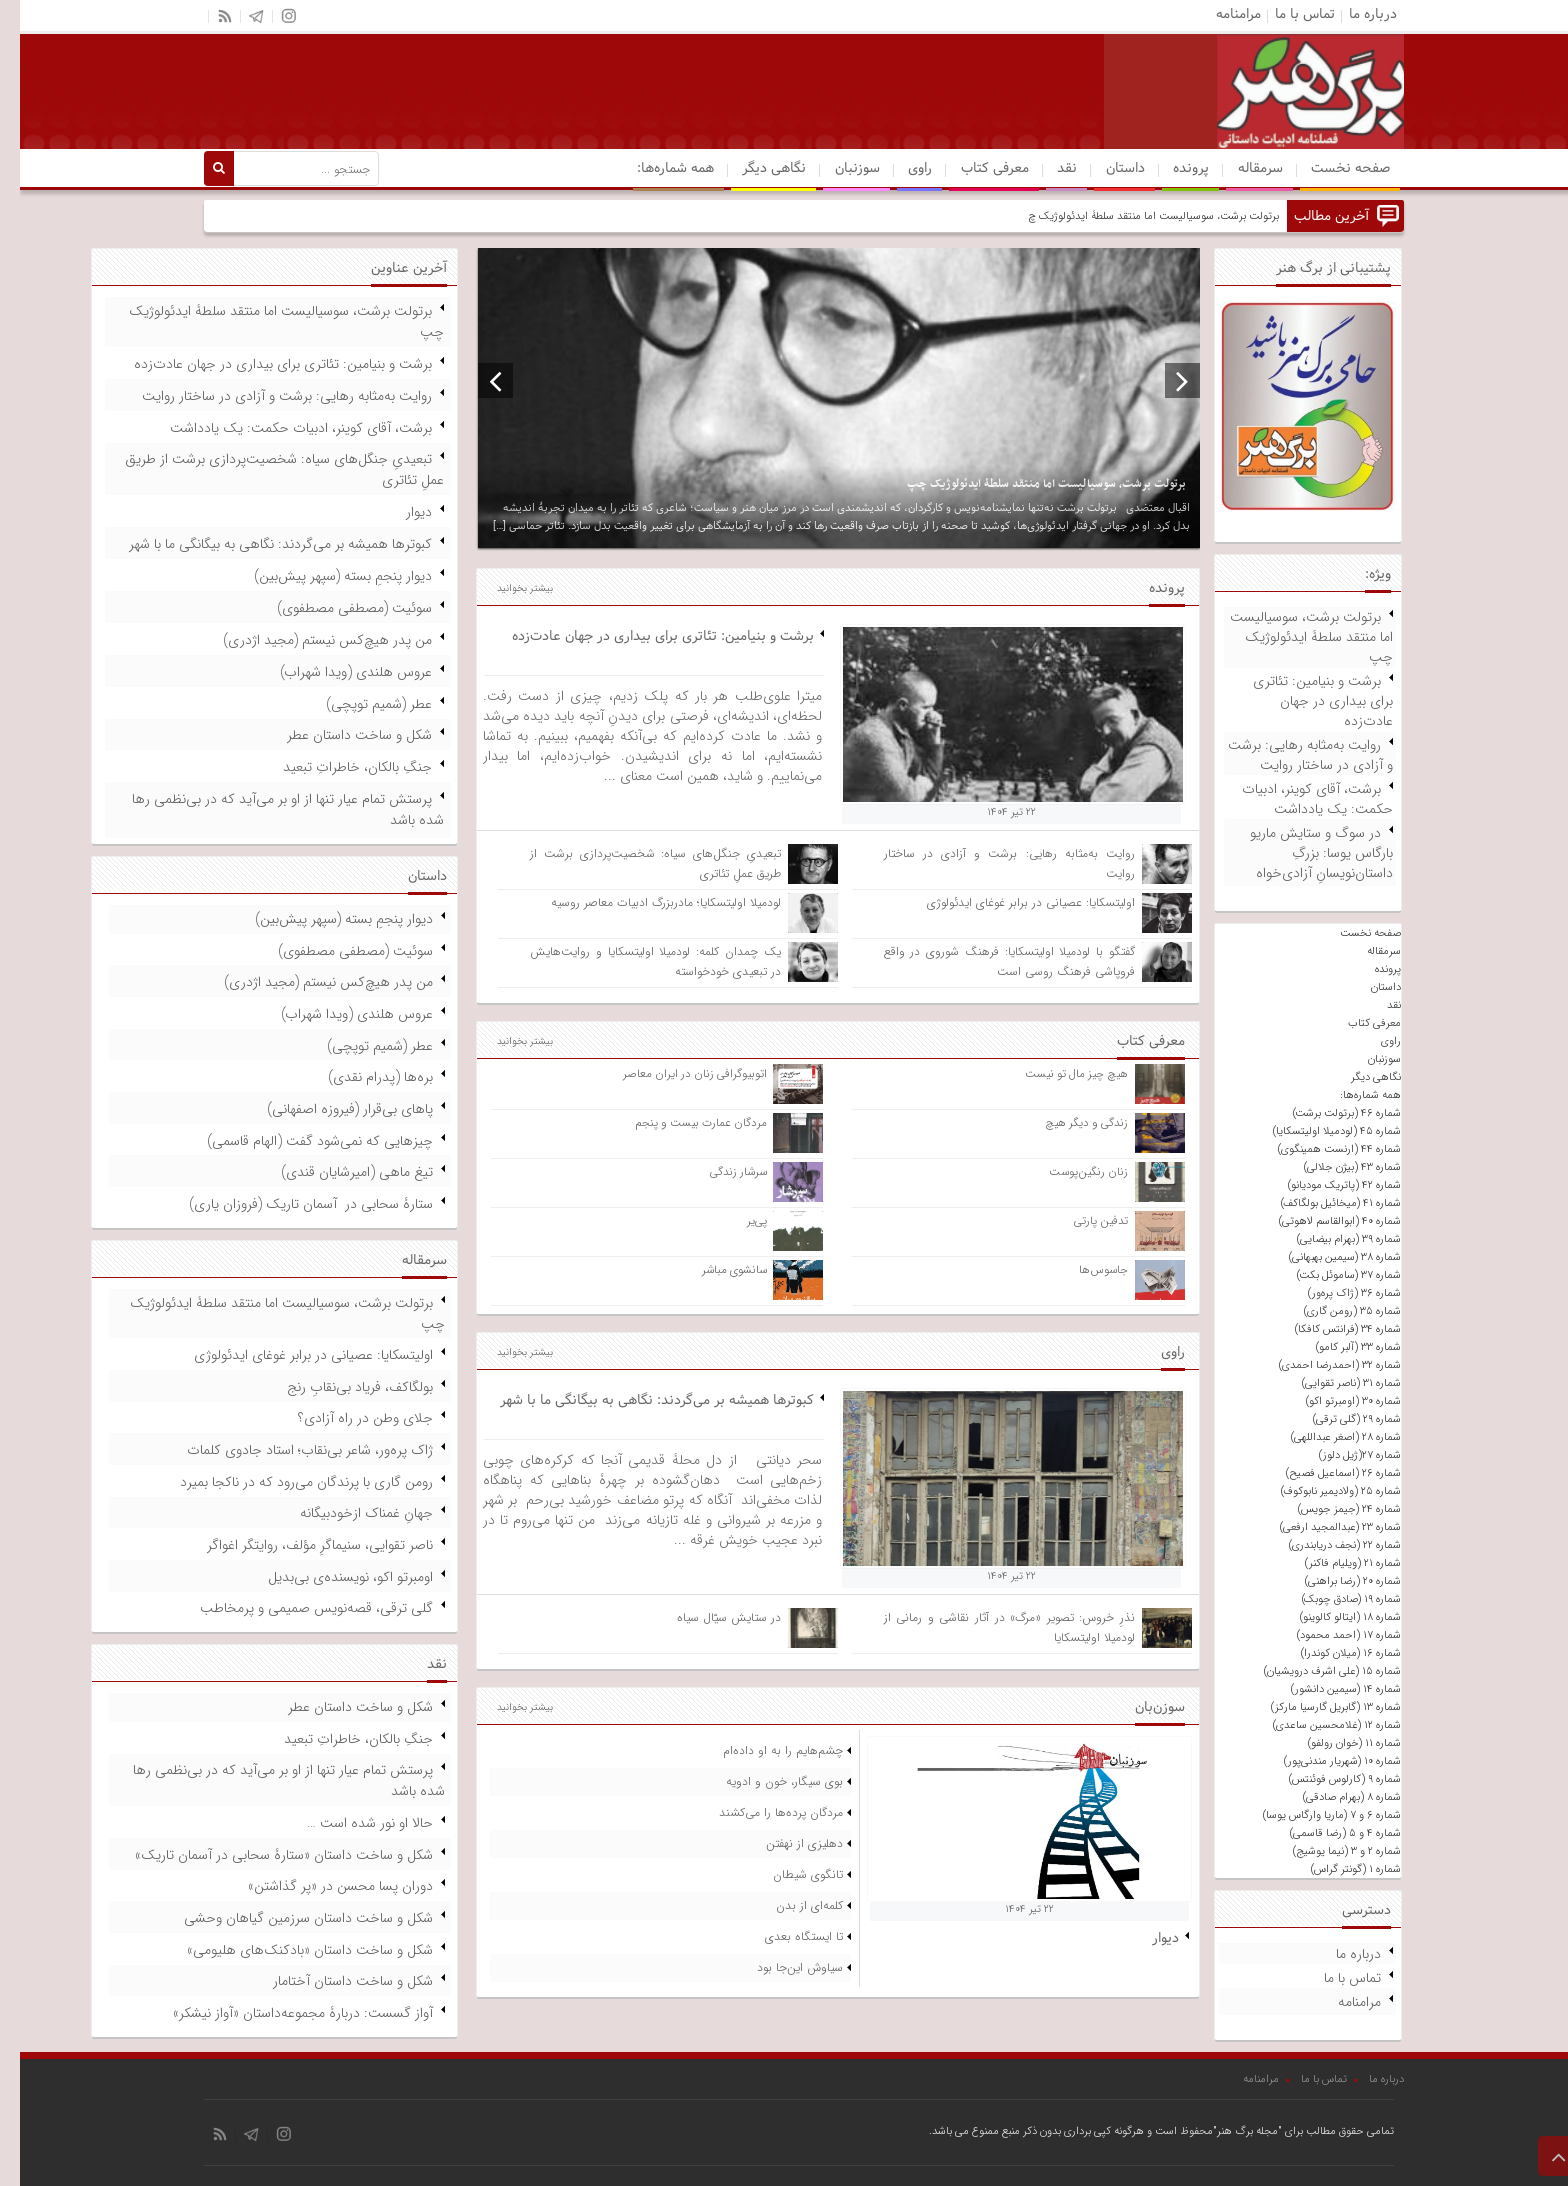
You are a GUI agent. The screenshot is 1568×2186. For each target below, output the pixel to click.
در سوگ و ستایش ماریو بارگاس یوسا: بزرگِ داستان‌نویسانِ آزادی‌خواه (1301, 853)
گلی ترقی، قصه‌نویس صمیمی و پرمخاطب (296, 1608)
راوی (900, 168)
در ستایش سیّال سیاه (709, 1617)
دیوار (1145, 1938)
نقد (1047, 168)
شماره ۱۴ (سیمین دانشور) (1326, 1689)
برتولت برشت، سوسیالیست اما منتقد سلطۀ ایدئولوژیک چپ (1291, 637)
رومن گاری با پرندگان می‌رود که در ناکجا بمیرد (286, 1482)
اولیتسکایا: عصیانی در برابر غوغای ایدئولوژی (1011, 902)
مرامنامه (1339, 2002)
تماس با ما (1332, 1978)
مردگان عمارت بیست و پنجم (681, 1123)
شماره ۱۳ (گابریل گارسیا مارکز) (1316, 1707)
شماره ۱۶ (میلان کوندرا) (1331, 1653)
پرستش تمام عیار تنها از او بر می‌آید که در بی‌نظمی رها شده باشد (268, 809)
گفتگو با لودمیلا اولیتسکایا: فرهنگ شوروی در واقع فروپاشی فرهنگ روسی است (989, 961)
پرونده (1171, 168)
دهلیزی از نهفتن (784, 1843)
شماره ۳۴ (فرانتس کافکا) (1328, 1329)
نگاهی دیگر (754, 168)
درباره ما (1338, 1954)
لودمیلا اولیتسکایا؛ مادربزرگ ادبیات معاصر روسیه (646, 902)
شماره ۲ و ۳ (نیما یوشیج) (1327, 1851)
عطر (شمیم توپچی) (359, 704)
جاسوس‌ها (1083, 1270)
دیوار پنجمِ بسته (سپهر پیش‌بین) (323, 576)
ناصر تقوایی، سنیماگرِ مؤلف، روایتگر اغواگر (300, 1545)
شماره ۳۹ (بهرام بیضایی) (1329, 1239)
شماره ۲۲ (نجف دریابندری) (1325, 1545)
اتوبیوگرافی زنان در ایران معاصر (675, 1074)
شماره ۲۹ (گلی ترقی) (1337, 1419)
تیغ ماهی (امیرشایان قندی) (337, 1172)
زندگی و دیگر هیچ (1066, 1123)
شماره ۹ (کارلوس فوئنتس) (1325, 1779)
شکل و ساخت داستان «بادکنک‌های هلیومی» (290, 1950)
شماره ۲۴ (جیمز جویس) (1329, 1509)
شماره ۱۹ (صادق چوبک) (1331, 1599)
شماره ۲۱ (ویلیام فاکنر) (1333, 1563)
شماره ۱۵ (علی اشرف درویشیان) (1312, 1671)
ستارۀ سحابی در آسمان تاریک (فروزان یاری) (291, 1204)
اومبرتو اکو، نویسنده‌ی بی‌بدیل (330, 1577)
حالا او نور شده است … (350, 1823)
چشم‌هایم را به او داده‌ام (763, 1750)
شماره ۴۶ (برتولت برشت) (1327, 1113)
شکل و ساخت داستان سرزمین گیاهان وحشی (288, 1918)
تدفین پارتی (1081, 1221)
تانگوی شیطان (788, 1874)
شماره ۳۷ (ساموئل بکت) (1329, 1275)
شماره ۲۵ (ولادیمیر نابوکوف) (1321, 1491)
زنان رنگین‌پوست (1068, 1172)
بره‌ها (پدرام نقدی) (360, 1077)
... (592, 776)
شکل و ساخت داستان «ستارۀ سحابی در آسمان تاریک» (264, 1855)
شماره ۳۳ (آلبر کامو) (1338, 1347)
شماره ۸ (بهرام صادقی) (1332, 1797)
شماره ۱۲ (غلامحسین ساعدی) (1317, 1725)
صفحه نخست (1330, 168)
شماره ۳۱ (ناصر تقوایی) (1331, 1383)
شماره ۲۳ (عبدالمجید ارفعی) (1320, 1527)
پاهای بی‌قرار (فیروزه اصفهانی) (330, 1109)
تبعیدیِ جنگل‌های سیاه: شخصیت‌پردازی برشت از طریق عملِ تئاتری (264, 469)
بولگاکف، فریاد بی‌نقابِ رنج (340, 1387)
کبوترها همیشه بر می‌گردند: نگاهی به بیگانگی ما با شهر (637, 1400)
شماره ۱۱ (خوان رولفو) (1334, 1743)
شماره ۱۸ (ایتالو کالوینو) (1330, 1617)
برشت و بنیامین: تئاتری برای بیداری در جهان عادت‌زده (1303, 701)
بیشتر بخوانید (505, 588)
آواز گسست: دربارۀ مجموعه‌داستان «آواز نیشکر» (283, 2013)
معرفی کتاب (975, 168)
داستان (1105, 168)
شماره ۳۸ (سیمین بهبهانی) (1325, 1257)
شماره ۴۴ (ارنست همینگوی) (1319, 1149)
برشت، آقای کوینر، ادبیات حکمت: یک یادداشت (1297, 799)
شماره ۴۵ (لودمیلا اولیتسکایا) (1317, 1131)
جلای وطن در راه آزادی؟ (345, 1418)
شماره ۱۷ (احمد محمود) (1329, 1635)
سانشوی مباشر (714, 1270)
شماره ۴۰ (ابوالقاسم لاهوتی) (1320, 1221)
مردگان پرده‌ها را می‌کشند (761, 1812)
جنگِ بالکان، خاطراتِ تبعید (337, 767)
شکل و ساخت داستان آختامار (333, 1981)
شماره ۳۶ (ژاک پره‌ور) (1334, 1293)
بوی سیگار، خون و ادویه (764, 1781)
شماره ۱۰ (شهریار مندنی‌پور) (1322, 1761)
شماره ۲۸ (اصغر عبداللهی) (1326, 1437)
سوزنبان (837, 168)
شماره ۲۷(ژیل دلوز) (1340, 1455)
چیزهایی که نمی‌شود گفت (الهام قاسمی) (300, 1141)
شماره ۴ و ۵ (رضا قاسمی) (1325, 1833)
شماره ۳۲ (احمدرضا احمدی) (1320, 1365)
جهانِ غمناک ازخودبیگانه (346, 1513)
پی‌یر (737, 1221)
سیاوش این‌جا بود (780, 1967)
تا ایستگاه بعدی (784, 1936)
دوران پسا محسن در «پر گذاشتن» (320, 1886)
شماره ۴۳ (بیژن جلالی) (1332, 1167)
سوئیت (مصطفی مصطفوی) (334, 608)
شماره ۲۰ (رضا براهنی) (1333, 1581)
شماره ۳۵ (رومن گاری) (1332, 1311)
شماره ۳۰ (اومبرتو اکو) (1333, 1401)
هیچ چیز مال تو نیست (1056, 1074)
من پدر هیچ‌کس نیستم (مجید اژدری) (307, 640)
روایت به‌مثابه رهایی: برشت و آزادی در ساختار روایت (1290, 755)
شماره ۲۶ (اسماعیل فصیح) (1323, 1473)
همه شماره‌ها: (655, 168)
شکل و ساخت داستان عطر (339, 735)
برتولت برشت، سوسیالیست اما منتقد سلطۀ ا (1162, 216)
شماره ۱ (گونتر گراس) (1336, 1869)
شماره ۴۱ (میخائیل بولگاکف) (1321, 1203)
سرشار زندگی (718, 1172)
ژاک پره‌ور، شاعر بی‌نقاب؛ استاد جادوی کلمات (290, 1450)
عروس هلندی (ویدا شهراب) (336, 672)
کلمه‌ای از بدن (789, 1905)
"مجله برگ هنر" (1227, 2131)
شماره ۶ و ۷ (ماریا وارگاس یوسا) (1312, 1815)
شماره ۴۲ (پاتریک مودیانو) (1324, 1185)
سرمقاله (1240, 168)
